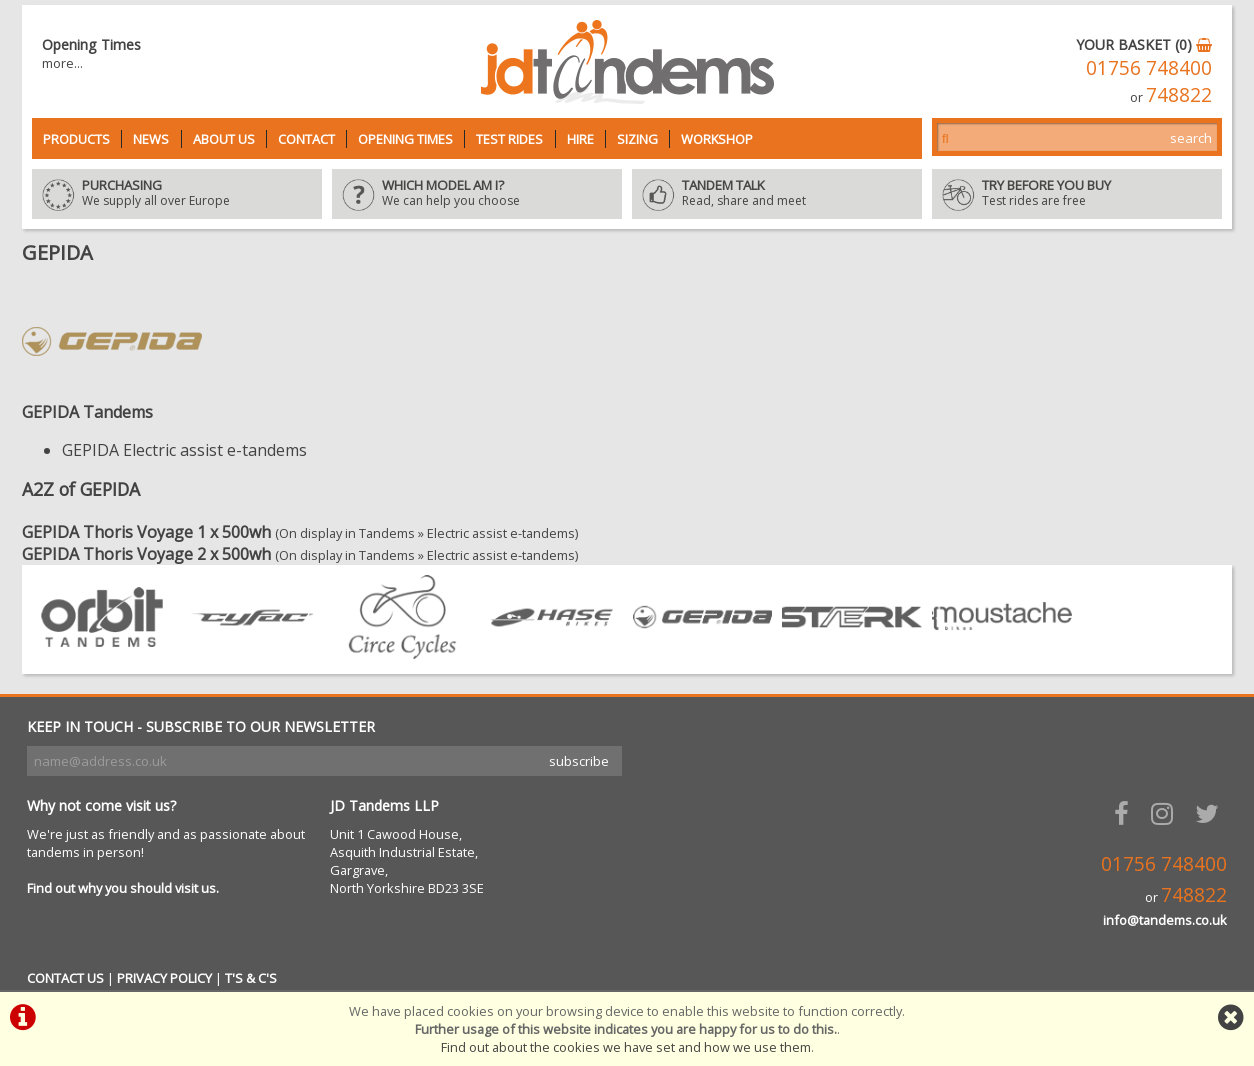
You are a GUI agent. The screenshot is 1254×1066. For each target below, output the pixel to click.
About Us (224, 139)
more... (62, 63)
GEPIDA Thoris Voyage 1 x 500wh (146, 532)
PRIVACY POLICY (164, 978)
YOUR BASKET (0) (1144, 44)
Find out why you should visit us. (123, 888)
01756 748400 (1149, 67)
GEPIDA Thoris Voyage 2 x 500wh (146, 554)
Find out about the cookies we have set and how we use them (626, 1047)
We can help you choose (477, 194)
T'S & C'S (251, 978)
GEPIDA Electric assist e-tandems (184, 450)
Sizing (637, 139)
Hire (580, 139)
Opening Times (405, 139)
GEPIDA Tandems (87, 412)
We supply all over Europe (177, 194)
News (151, 139)
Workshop (717, 139)
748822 (1179, 94)
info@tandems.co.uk (1165, 920)
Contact (306, 139)
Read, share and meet (777, 194)
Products (76, 139)
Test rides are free (1077, 194)
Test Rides (509, 139)
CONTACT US (65, 978)
